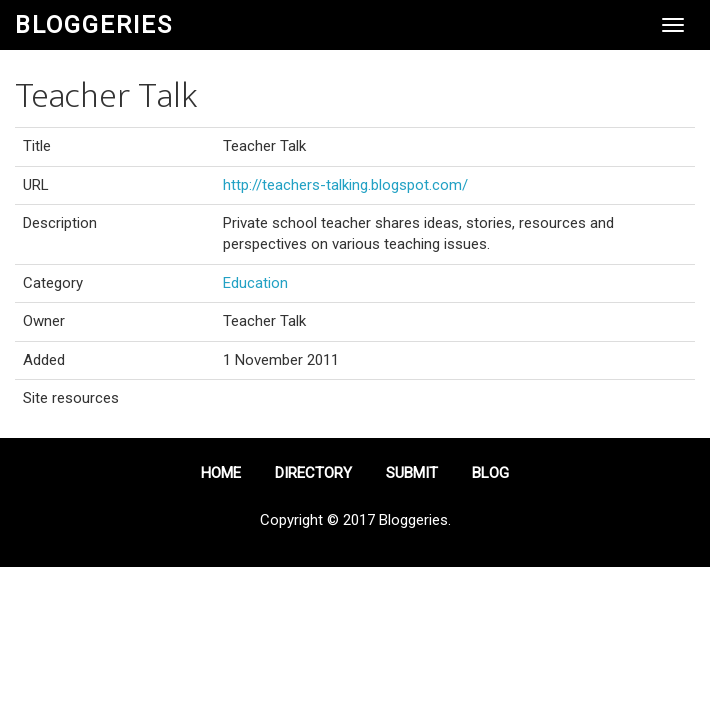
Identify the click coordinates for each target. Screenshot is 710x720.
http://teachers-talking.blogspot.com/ (345, 185)
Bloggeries (94, 25)
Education (255, 283)
